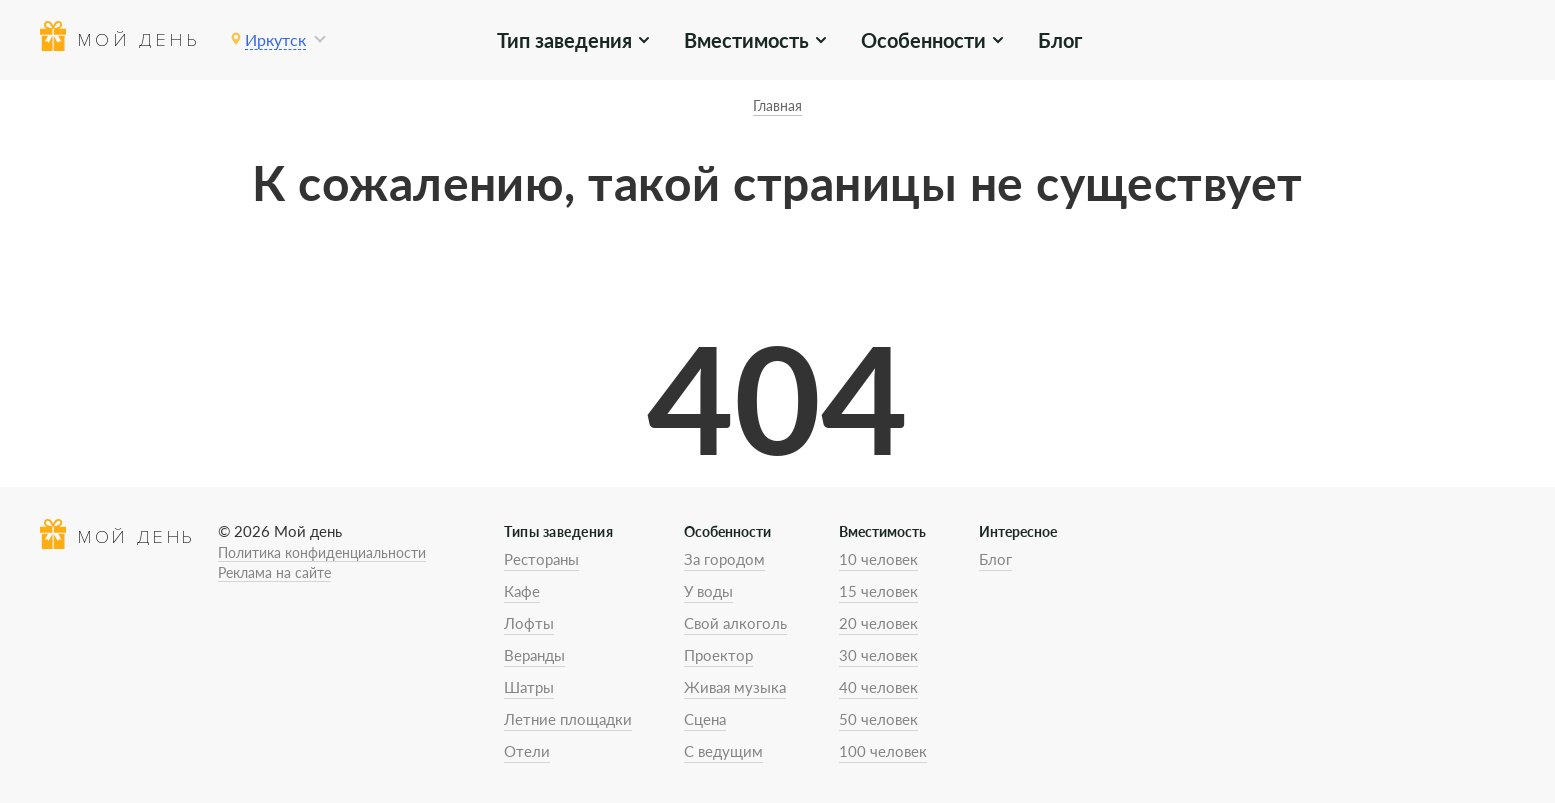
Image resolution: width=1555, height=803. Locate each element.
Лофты (529, 623)
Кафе (522, 591)
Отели (527, 751)
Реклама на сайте (274, 572)
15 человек (878, 591)
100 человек (883, 751)
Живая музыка (735, 687)
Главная (777, 105)
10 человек (878, 559)
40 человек (878, 687)
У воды (708, 591)
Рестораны (541, 559)
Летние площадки (568, 719)
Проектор (718, 655)
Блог (1060, 40)
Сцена (705, 719)
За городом (724, 559)
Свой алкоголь (735, 623)
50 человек (878, 719)
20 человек (878, 623)
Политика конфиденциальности (322, 552)
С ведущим (723, 751)
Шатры (529, 687)
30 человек (878, 655)
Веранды (534, 655)
